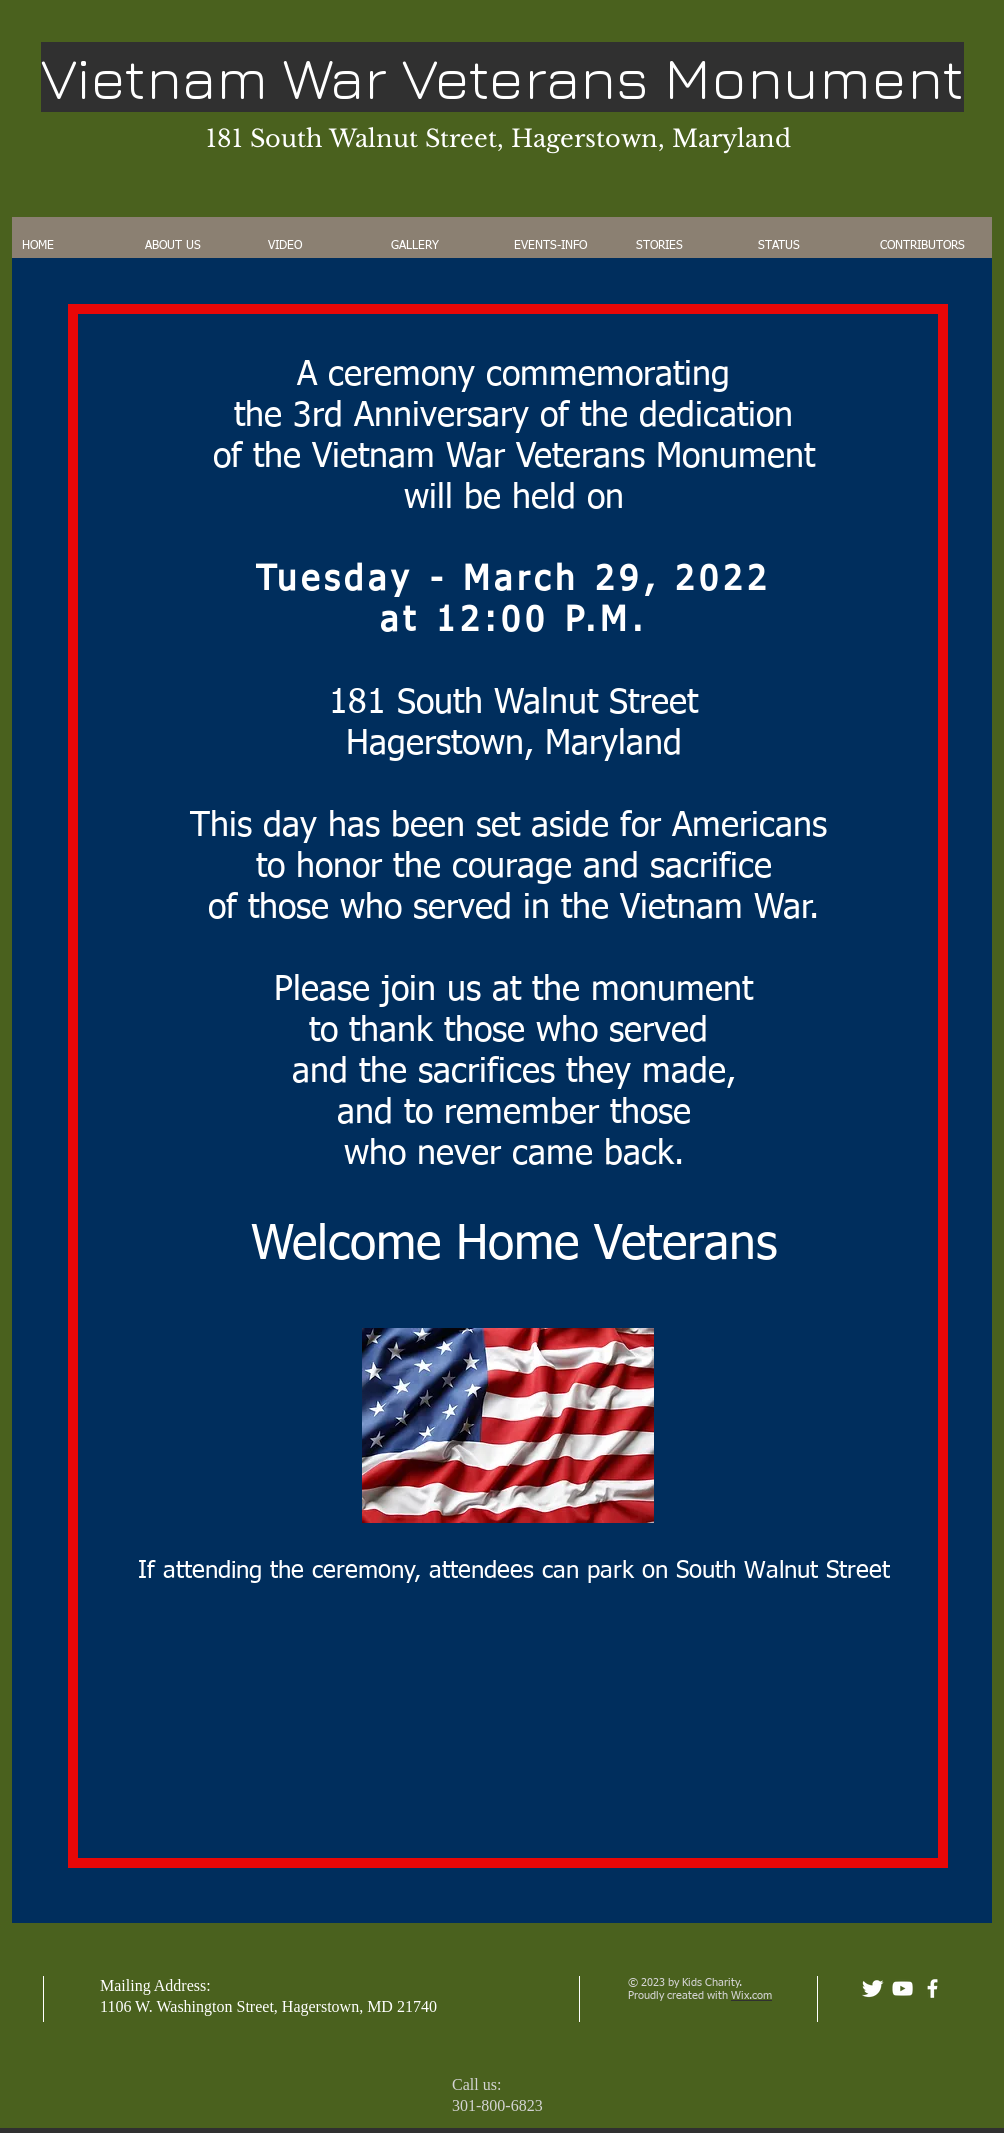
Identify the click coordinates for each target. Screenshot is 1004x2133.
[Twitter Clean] (872, 1988)
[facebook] (932, 1988)
